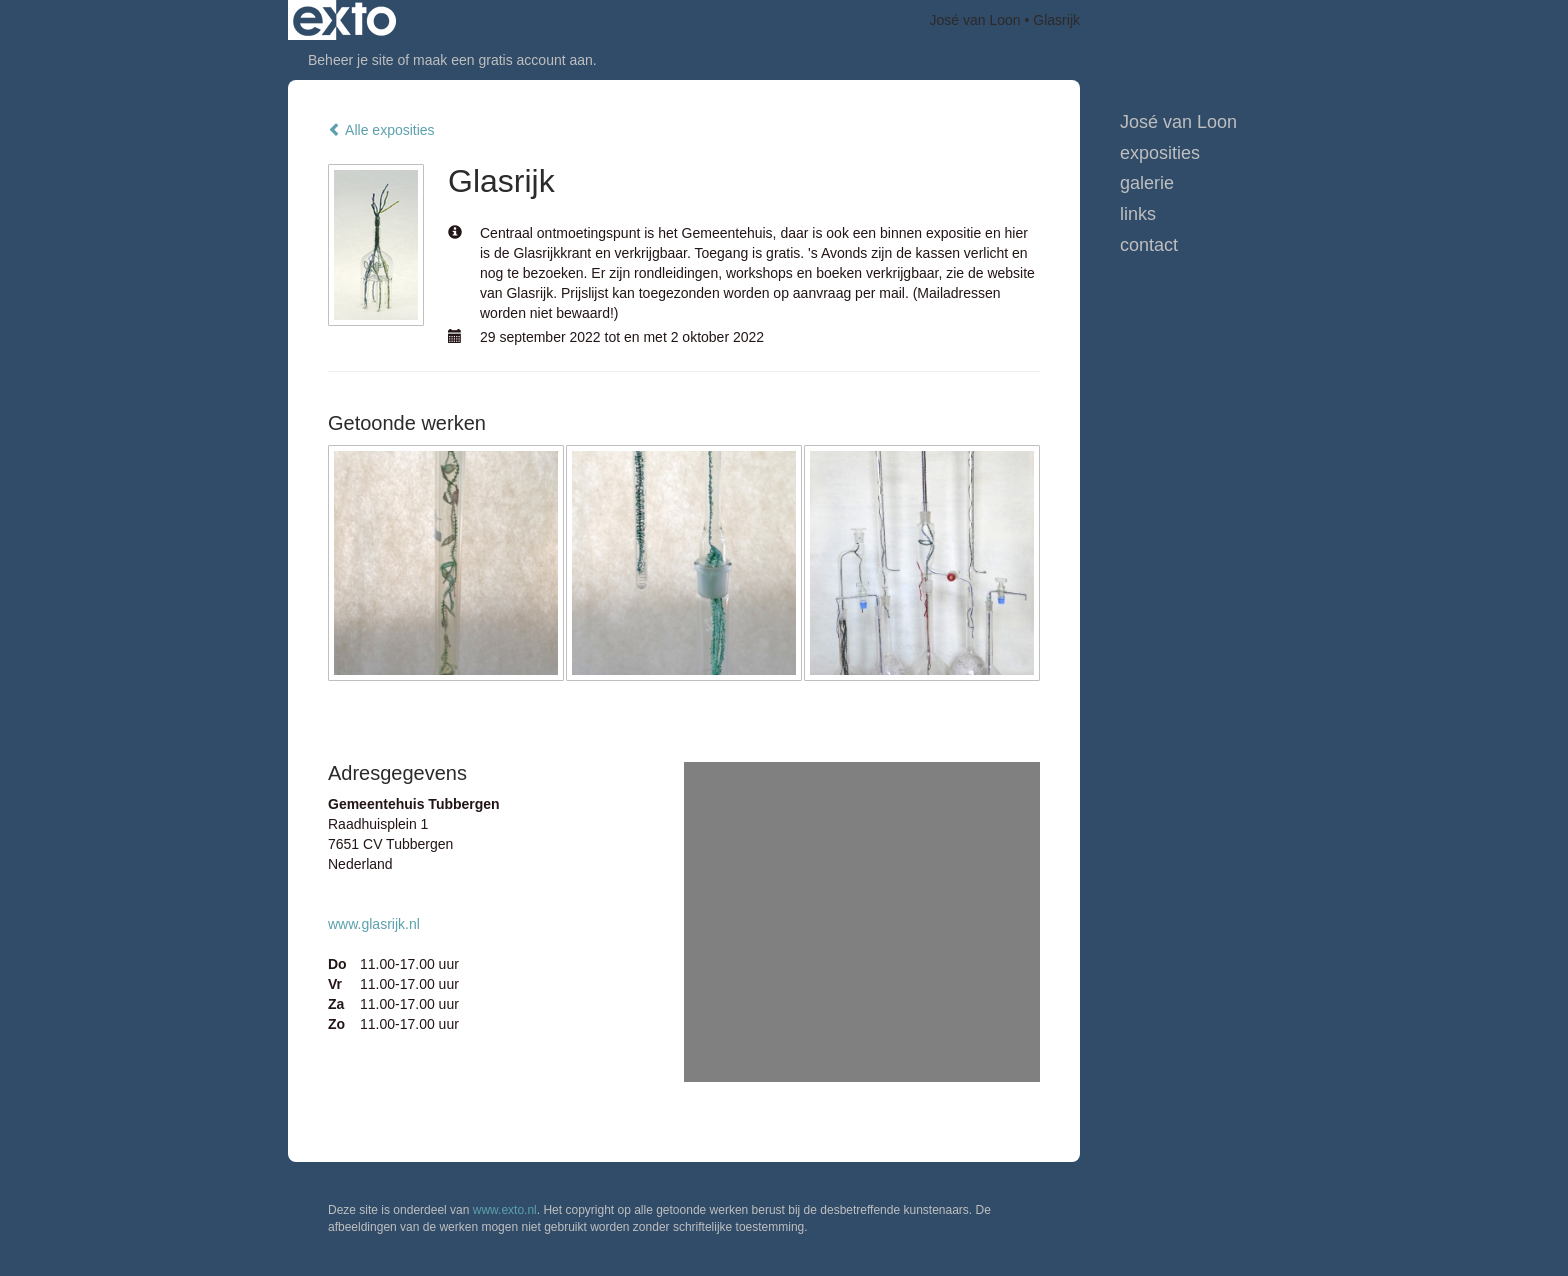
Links (1138, 214)
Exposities (1160, 153)
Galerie (1147, 183)
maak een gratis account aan (503, 60)
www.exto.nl (505, 1210)
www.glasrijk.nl (374, 924)
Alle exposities (381, 130)
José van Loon (975, 20)
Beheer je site (351, 60)
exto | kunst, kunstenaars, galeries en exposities (344, 20)
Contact (1149, 245)
